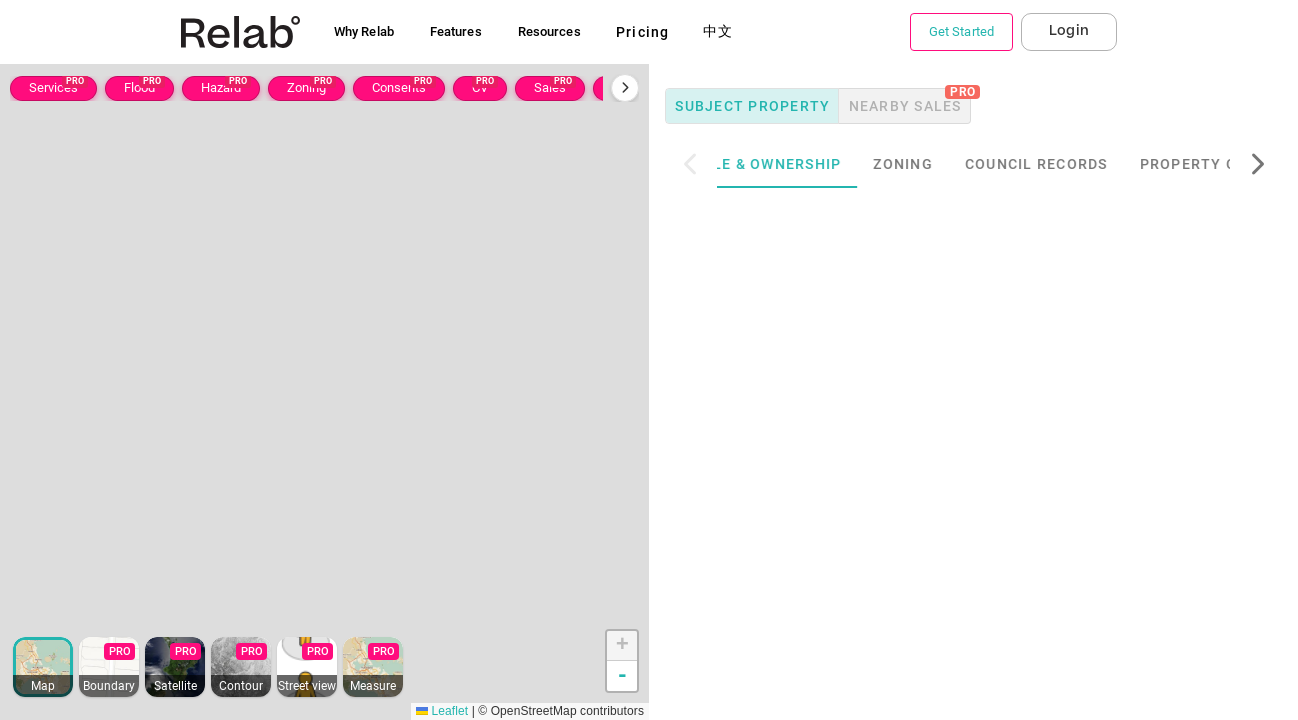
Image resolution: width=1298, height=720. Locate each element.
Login (1069, 31)
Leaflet (442, 711)
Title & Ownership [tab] (810, 164)
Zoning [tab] (949, 164)
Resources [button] (549, 31)
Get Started (961, 31)
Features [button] (456, 31)
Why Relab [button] (364, 31)
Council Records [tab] (1082, 164)
